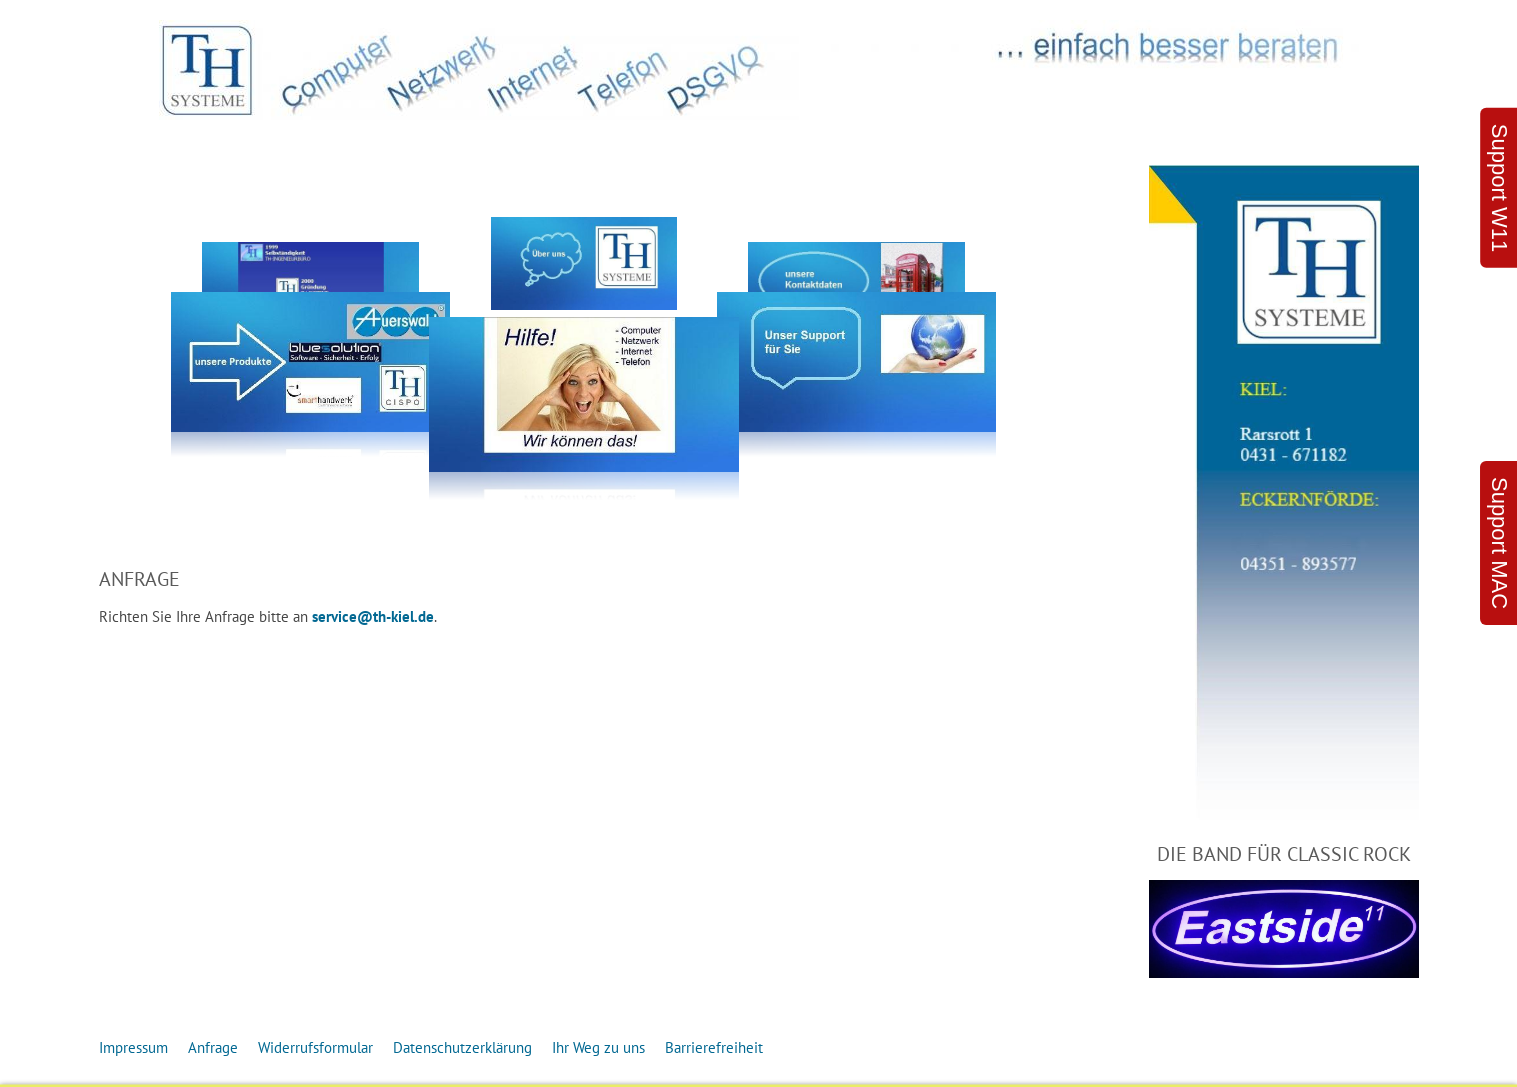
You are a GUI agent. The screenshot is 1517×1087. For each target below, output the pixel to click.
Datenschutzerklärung (462, 1047)
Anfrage (213, 1047)
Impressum (133, 1047)
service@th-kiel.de (373, 616)
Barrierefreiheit (714, 1047)
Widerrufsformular (315, 1047)
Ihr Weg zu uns (598, 1047)
